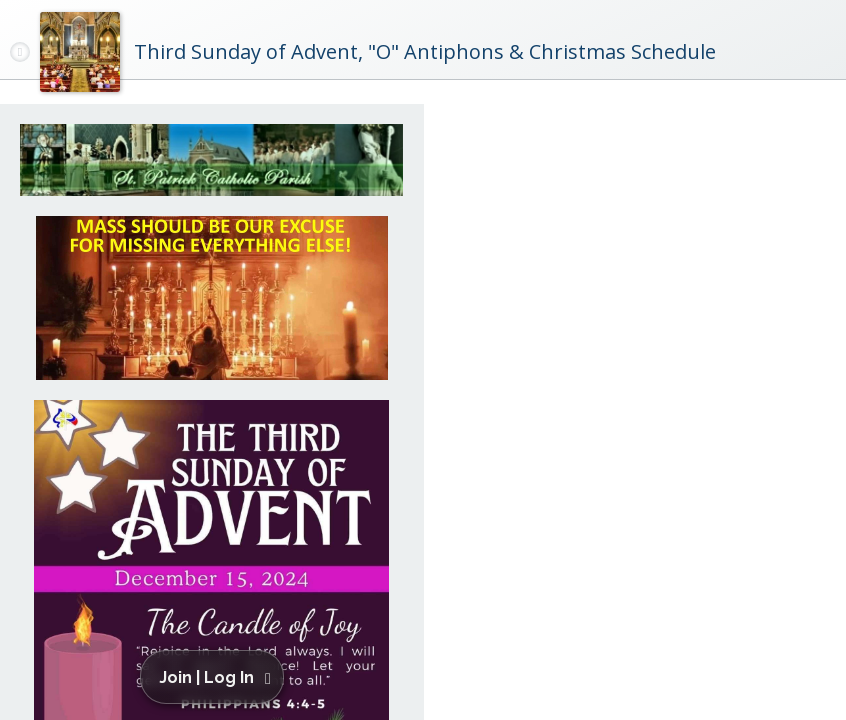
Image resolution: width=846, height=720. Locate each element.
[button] (215, 677)
